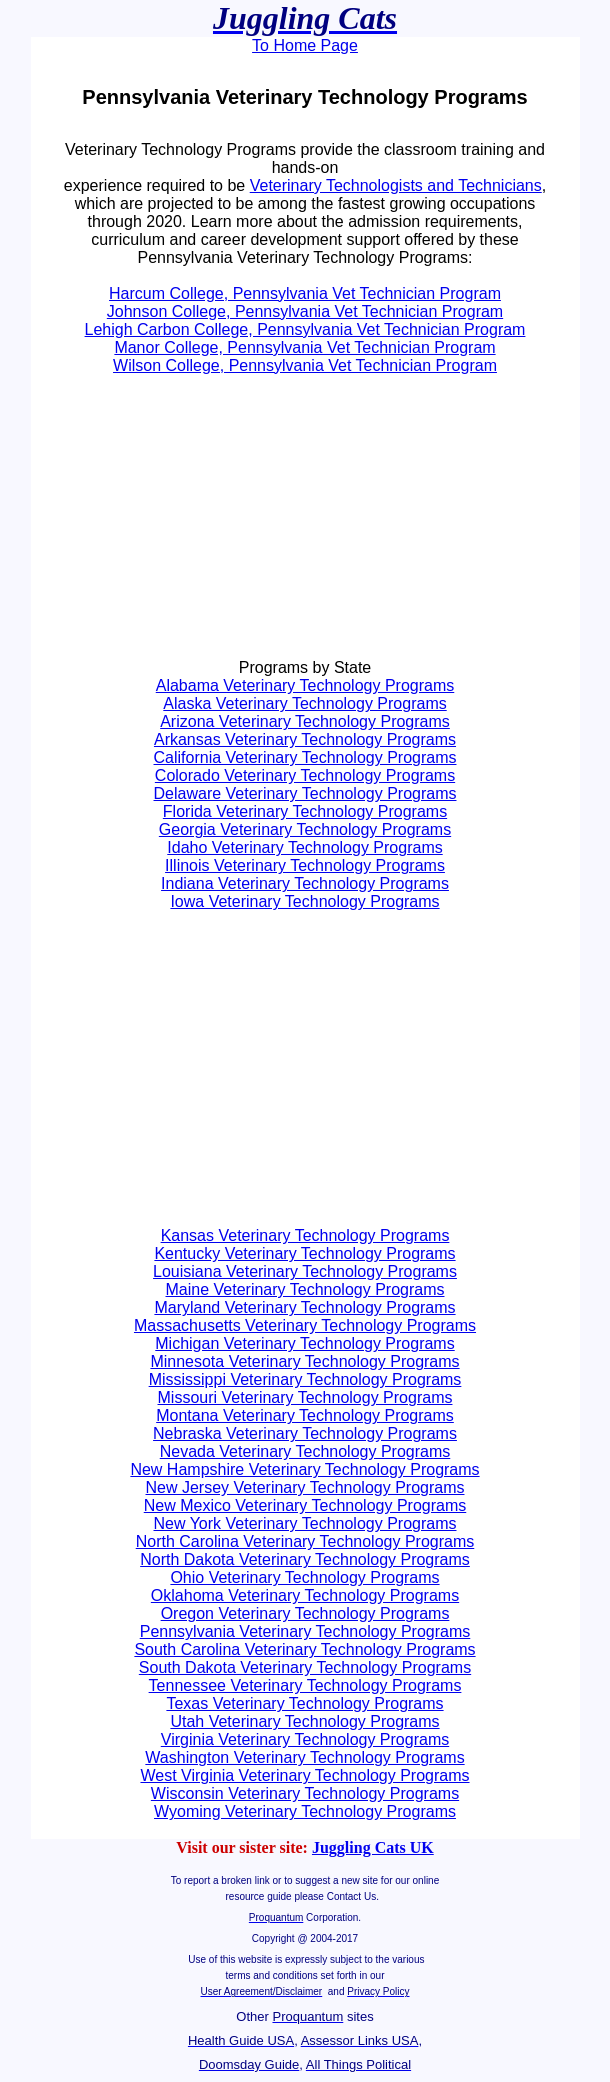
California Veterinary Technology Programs (305, 757)
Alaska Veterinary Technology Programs (304, 703)
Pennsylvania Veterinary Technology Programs (305, 1631)
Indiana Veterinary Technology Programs (305, 883)
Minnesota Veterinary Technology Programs (304, 1361)
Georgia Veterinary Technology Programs (305, 829)
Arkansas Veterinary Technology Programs (305, 739)
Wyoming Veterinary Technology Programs (305, 1811)
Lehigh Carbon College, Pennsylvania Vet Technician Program (305, 329)
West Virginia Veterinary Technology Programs (304, 1775)
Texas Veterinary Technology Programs (304, 1703)
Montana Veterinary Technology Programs (305, 1415)
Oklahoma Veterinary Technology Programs (305, 1595)
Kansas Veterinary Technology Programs (305, 1235)
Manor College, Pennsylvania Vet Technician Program (304, 347)
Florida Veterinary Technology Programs (305, 811)
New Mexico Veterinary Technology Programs (305, 1505)
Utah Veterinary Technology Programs (304, 1721)
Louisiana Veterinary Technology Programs (305, 1271)
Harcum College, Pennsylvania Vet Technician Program (305, 293)
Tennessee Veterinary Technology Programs (305, 1685)
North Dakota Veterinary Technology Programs (305, 1559)
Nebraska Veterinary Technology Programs (305, 1433)
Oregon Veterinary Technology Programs (305, 1613)
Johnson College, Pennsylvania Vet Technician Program (305, 311)
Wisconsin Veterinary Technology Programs (305, 1793)
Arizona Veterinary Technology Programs (305, 721)
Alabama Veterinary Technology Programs (305, 685)
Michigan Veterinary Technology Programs (304, 1343)
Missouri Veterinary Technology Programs (305, 1397)
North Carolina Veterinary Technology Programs (305, 1541)
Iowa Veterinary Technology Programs (304, 901)
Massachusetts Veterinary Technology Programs (305, 1325)
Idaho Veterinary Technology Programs (304, 847)
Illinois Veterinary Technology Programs (305, 865)
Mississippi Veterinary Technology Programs (305, 1379)
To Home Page (305, 45)
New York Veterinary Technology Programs (305, 1523)
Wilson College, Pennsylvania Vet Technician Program (305, 365)
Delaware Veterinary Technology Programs (305, 793)
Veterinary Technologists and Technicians (396, 185)
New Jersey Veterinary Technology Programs (305, 1487)
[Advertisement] (189, 526)
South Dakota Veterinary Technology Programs (305, 1667)
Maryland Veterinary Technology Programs (304, 1307)
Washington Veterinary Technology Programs (304, 1757)
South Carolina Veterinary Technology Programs (304, 1649)
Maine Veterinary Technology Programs (305, 1289)
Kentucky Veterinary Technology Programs (304, 1253)
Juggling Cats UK (373, 1847)
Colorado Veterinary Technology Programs (305, 775)
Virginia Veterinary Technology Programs (305, 1739)
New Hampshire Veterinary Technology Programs (304, 1469)
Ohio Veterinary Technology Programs (304, 1577)
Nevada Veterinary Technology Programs (305, 1451)
